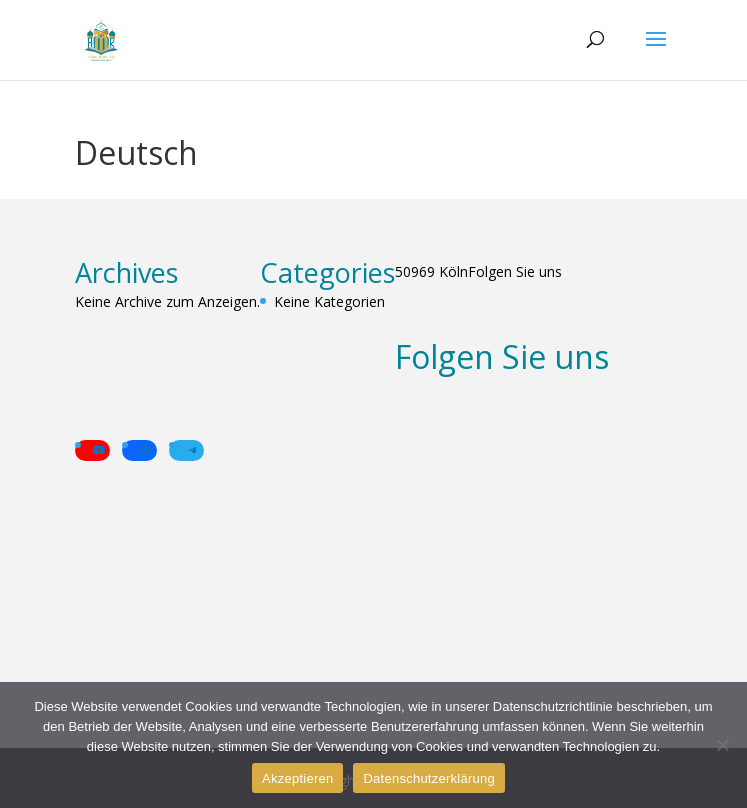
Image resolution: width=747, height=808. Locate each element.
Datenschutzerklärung (428, 778)
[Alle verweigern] (722, 745)
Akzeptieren (297, 778)
